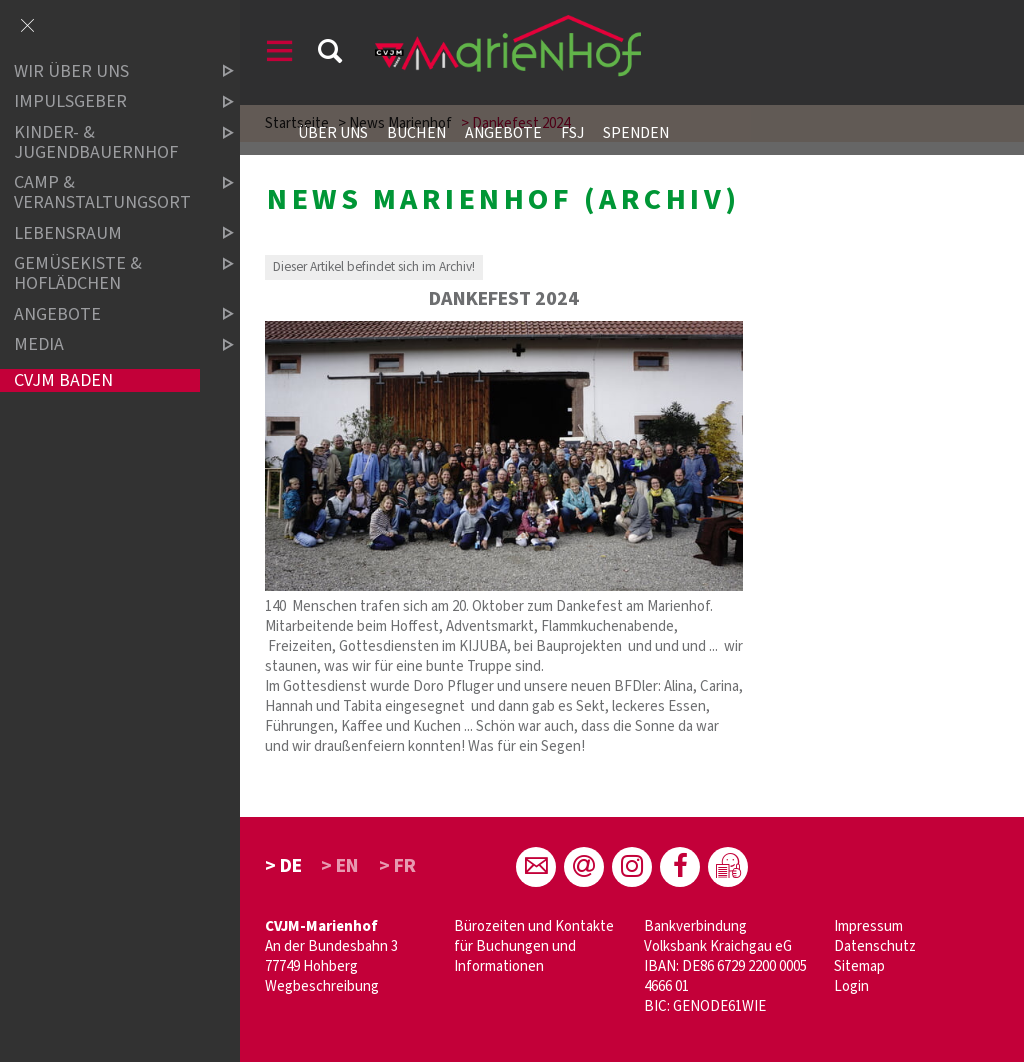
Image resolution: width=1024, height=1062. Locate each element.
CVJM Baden (63, 380)
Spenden (636, 133)
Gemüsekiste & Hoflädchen (107, 273)
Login (851, 986)
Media (107, 344)
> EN (340, 866)
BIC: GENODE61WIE (705, 1006)
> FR (397, 866)
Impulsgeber (107, 102)
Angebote (503, 133)
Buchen (416, 133)
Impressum (868, 926)
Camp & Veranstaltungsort (107, 193)
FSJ (572, 133)
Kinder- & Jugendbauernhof (107, 142)
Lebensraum (107, 233)
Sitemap (859, 966)
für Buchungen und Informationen (515, 956)
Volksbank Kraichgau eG (718, 946)
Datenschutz (875, 946)
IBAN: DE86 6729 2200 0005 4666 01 (725, 976)
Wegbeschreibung (322, 986)
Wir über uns (107, 71)
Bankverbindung (695, 926)
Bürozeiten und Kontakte (534, 926)
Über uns (333, 133)
